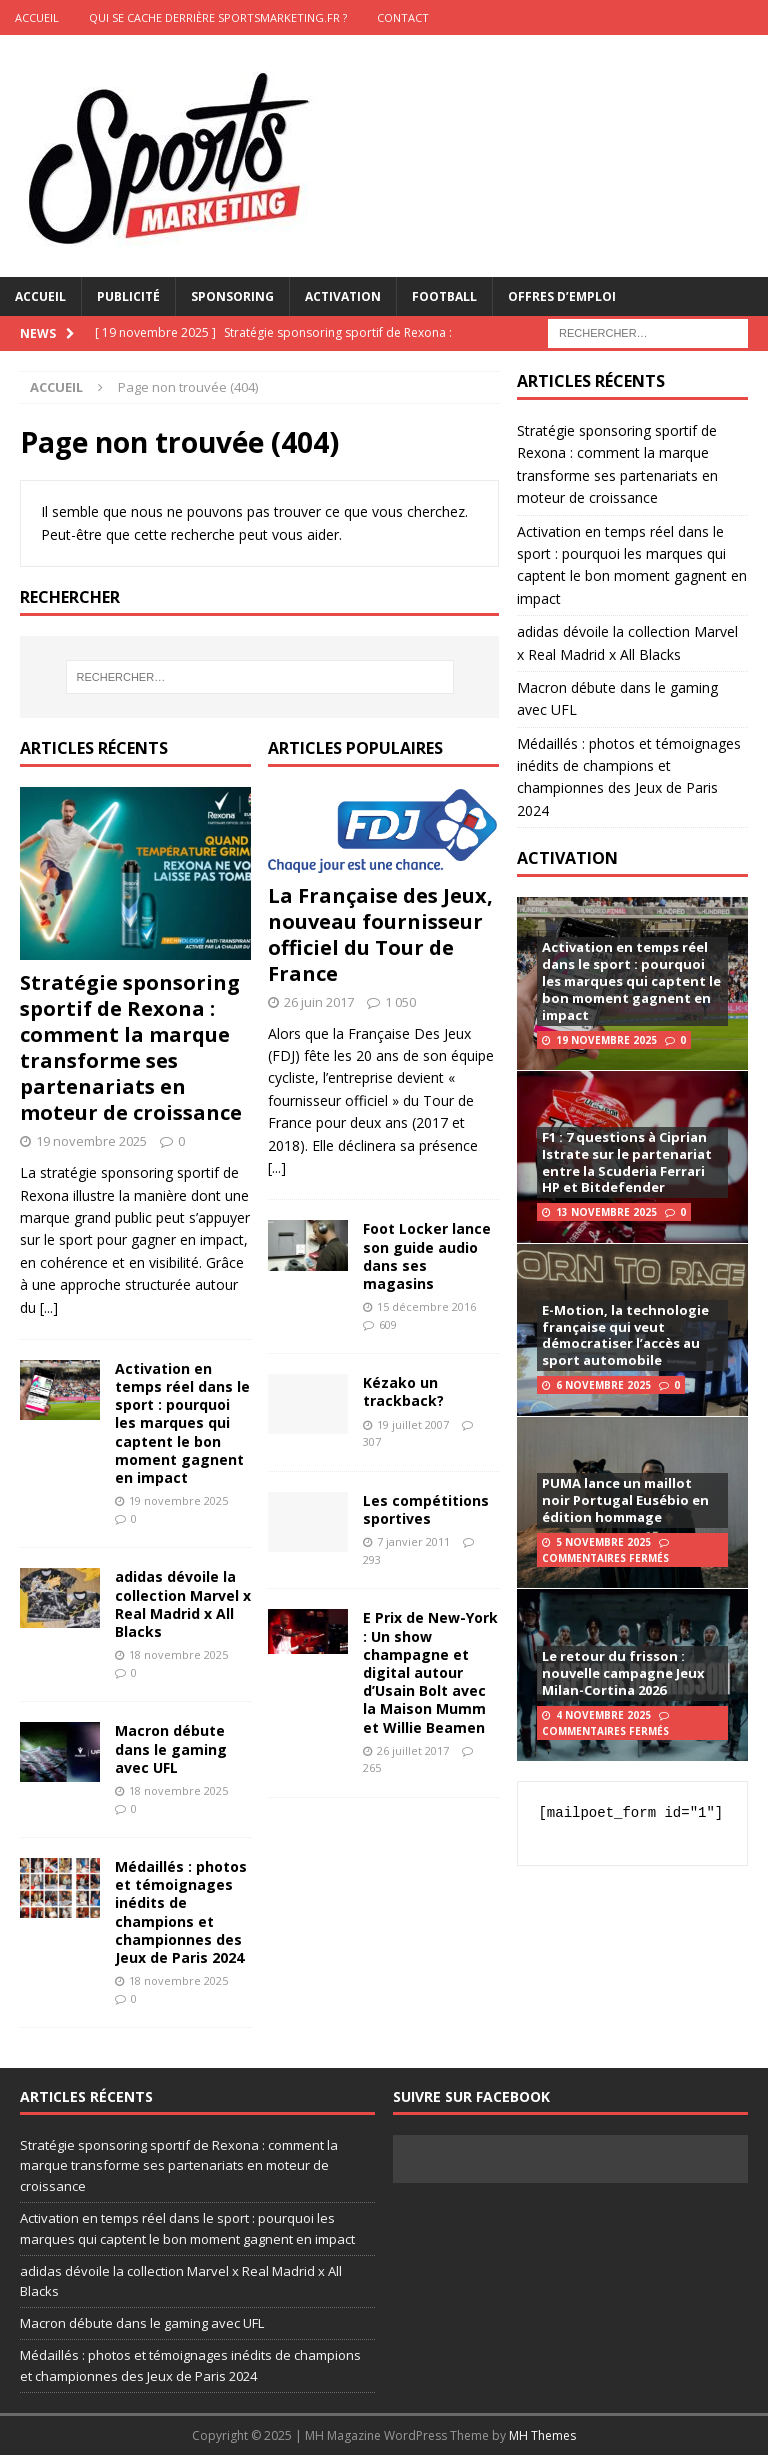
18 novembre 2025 (178, 1654)
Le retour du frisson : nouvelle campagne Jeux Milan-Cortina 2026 (623, 1673)
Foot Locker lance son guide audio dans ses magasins (427, 1256)
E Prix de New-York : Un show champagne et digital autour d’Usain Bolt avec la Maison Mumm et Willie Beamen (430, 1672)
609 (388, 1324)
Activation (343, 296)
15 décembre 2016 (426, 1306)
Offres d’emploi (562, 296)
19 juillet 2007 (413, 1424)
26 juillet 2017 (413, 1750)
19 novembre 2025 (91, 1141)
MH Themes (542, 2435)
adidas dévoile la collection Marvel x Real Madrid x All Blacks (183, 1604)
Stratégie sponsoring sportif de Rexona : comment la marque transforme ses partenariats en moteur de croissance (131, 1047)
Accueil (40, 296)
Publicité (128, 296)
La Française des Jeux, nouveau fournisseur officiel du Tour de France (380, 934)
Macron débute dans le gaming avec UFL (171, 1748)
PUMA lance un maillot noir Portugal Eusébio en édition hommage (625, 1500)
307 (372, 1441)
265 (372, 1767)
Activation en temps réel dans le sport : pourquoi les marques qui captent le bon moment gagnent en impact (182, 1423)
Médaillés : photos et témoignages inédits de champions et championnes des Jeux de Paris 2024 (181, 1912)
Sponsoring (232, 296)
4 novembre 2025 (603, 1715)
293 (372, 1559)
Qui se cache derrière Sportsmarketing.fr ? (218, 17)
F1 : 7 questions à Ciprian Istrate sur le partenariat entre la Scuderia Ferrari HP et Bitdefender (627, 1162)
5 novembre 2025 (603, 1542)
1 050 (400, 1002)
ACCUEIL (37, 17)
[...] (49, 1307)
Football (444, 296)
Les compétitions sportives (426, 1509)
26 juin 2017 (319, 1002)
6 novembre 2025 (603, 1385)
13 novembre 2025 (606, 1212)
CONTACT (403, 17)
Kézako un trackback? (403, 1391)
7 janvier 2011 (413, 1541)
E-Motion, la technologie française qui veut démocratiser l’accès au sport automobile (625, 1335)
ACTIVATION (567, 858)
